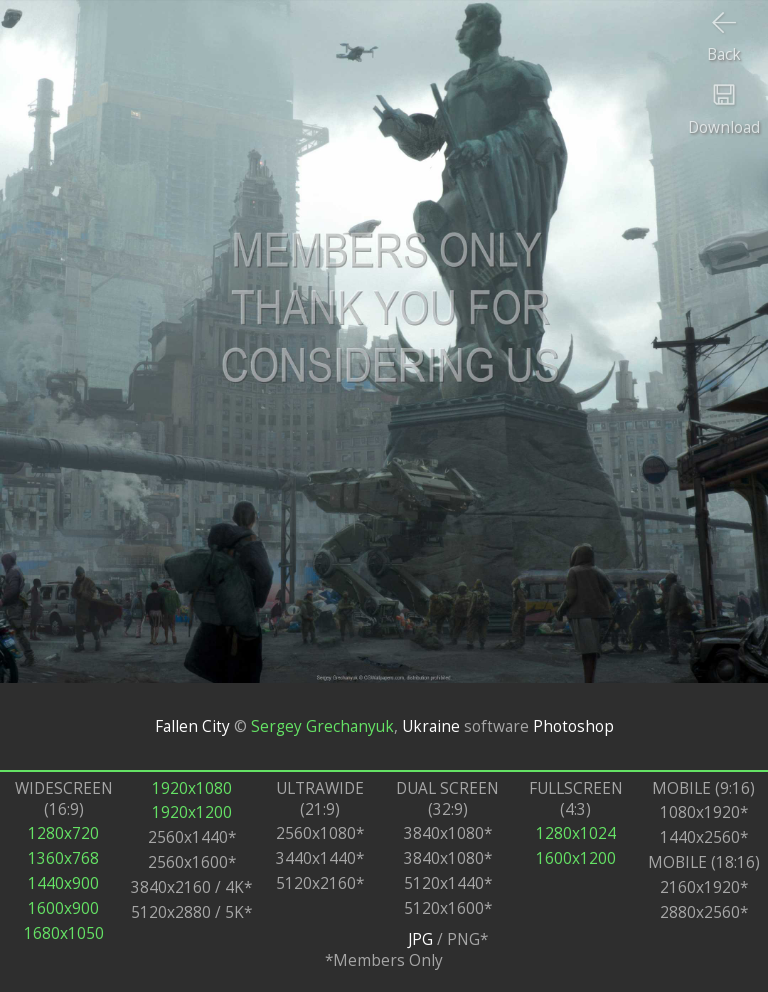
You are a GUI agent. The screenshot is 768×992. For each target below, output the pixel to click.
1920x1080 (192, 788)
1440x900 (63, 883)
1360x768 (63, 858)
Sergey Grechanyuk (322, 726)
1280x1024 (576, 833)
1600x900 (63, 908)
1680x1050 (64, 933)
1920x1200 (192, 812)
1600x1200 (576, 858)
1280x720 (63, 833)
